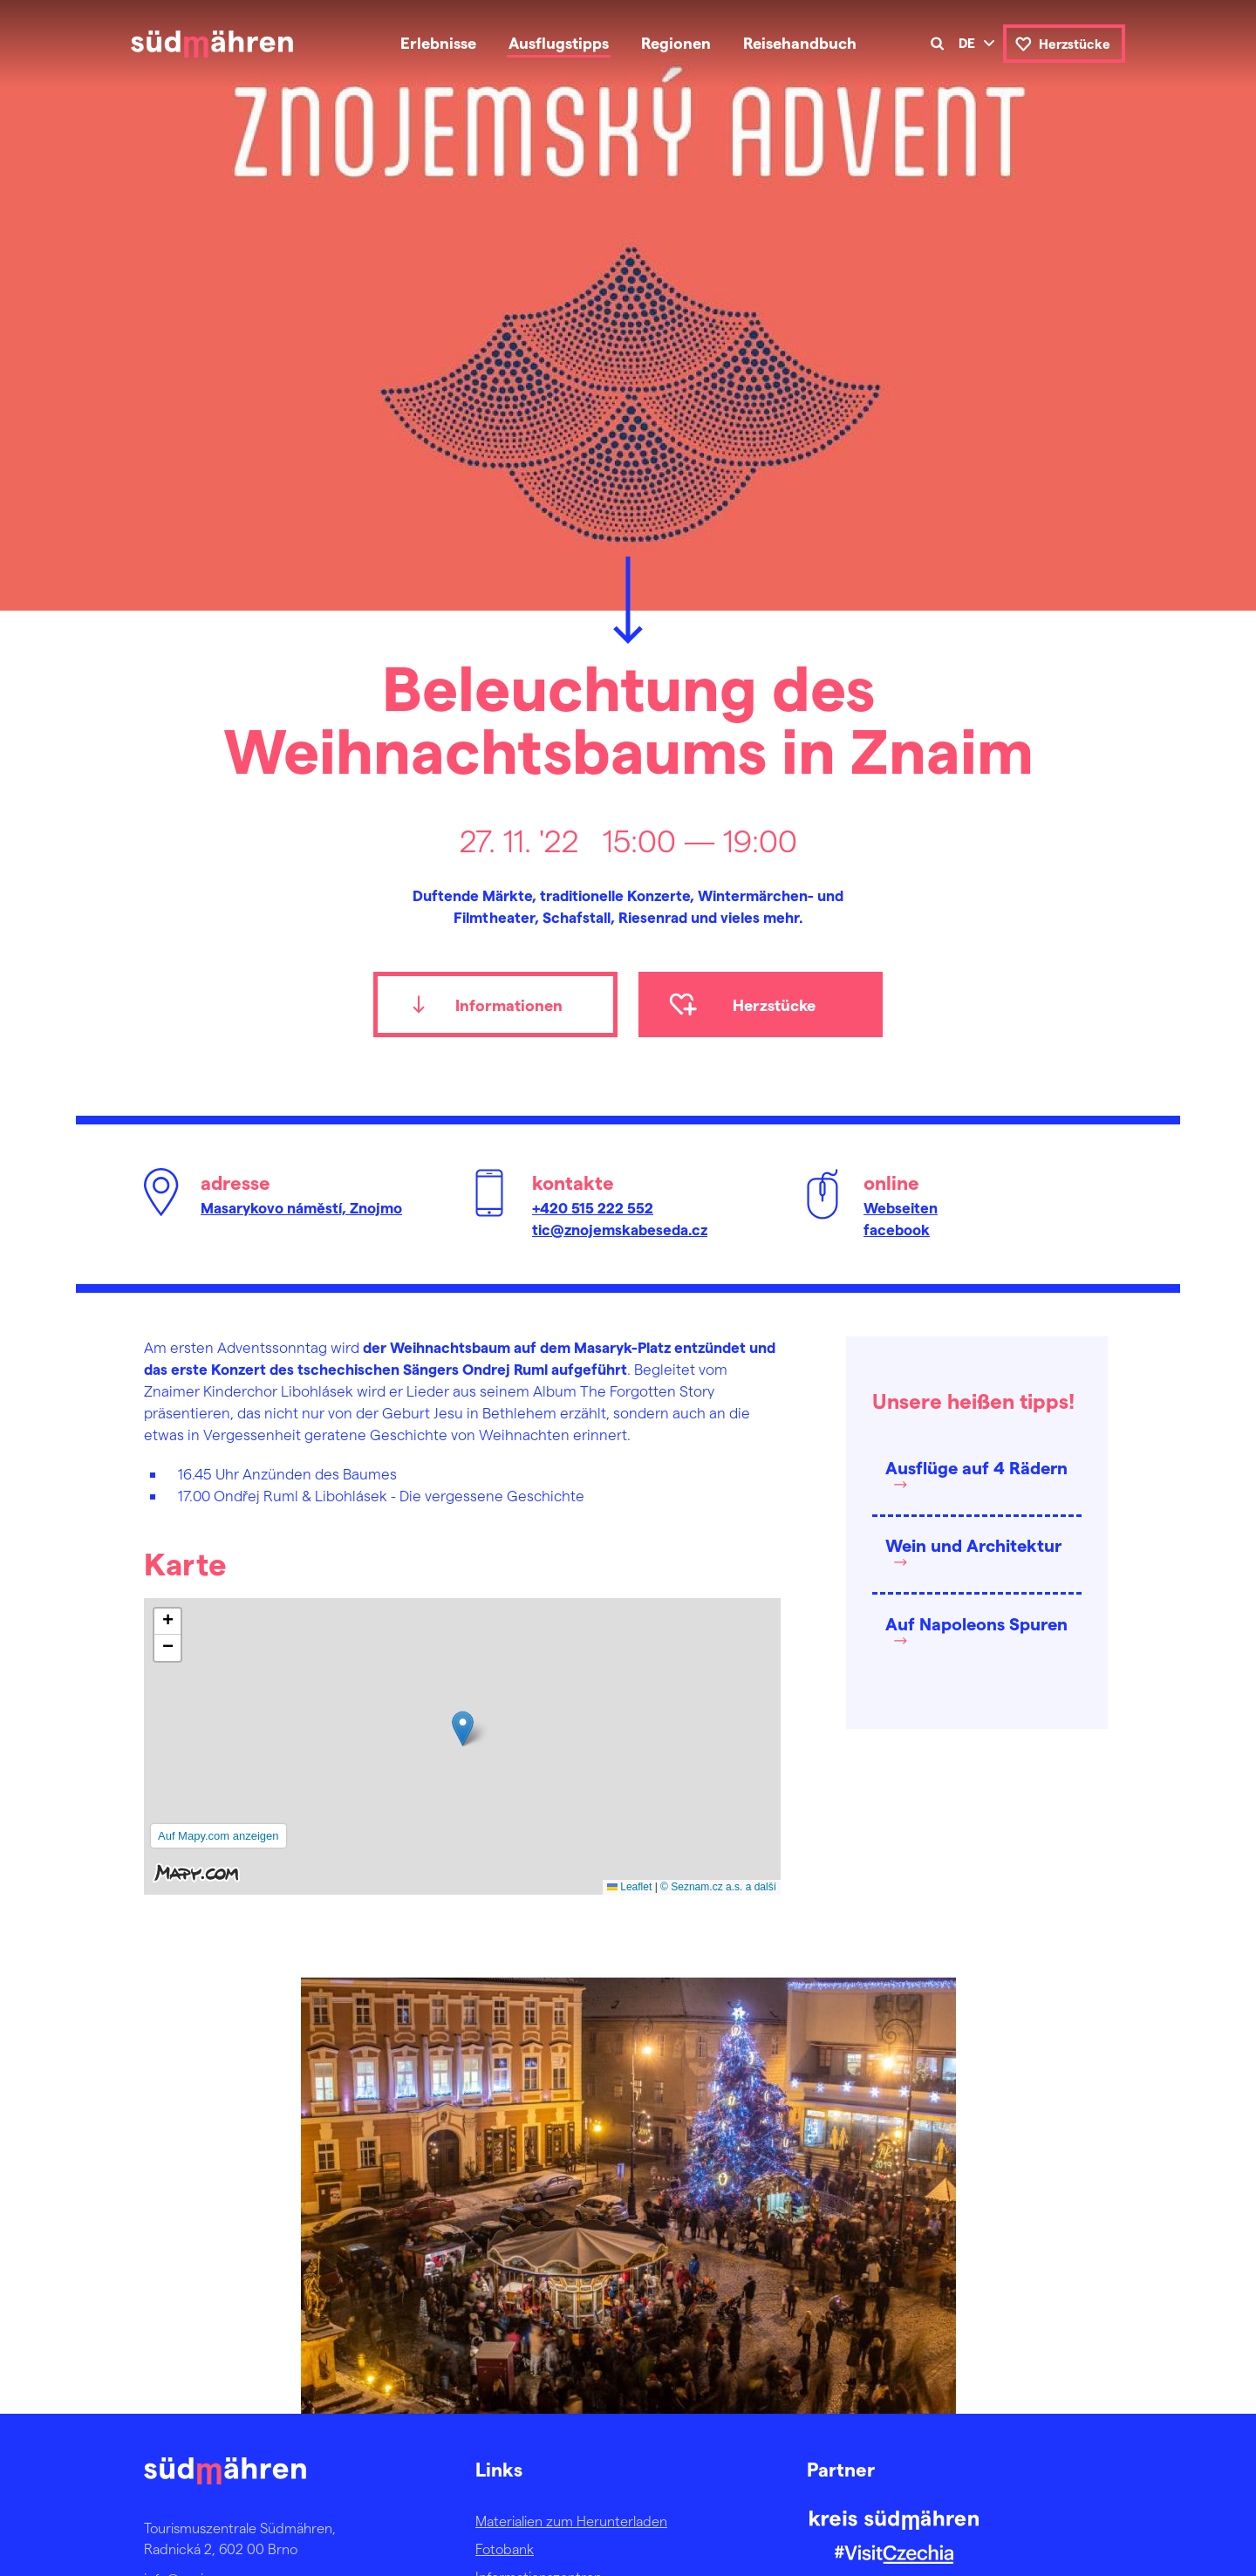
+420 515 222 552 (592, 1207)
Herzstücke (1074, 43)
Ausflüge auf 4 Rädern (976, 1467)
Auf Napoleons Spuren (976, 1623)
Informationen (509, 1004)
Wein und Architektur (973, 1544)
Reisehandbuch (800, 42)
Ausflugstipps (559, 42)
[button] (463, 1728)
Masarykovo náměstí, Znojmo (301, 1207)
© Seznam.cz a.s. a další (718, 1887)
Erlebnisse (438, 42)
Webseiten (901, 1207)
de (967, 43)
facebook (897, 1229)
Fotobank (504, 2548)
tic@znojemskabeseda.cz (619, 1229)
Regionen (676, 42)
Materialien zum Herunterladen (571, 2520)
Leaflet (629, 1887)
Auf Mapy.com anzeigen (218, 1835)
